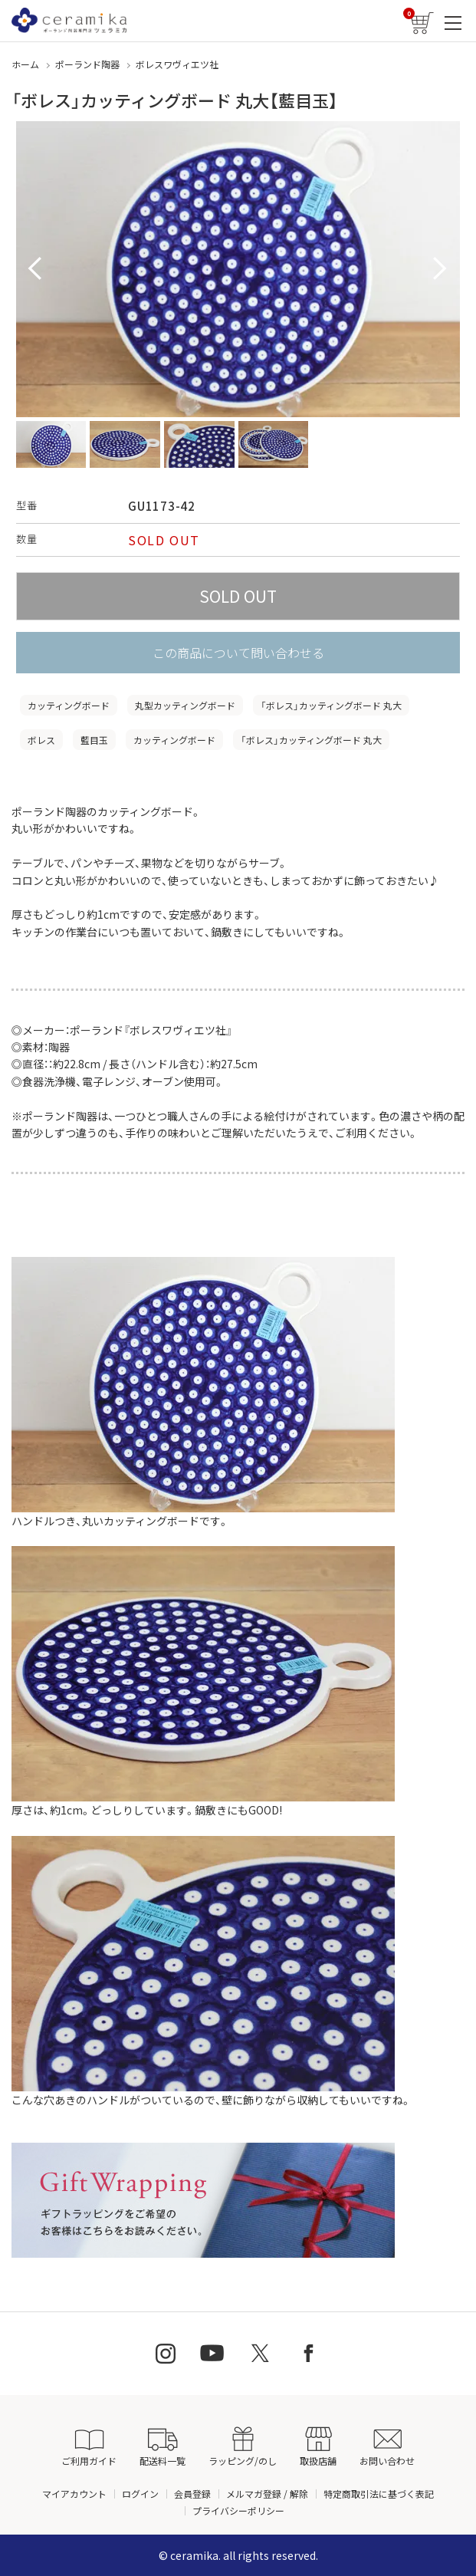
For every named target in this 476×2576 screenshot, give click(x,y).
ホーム (25, 64)
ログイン (140, 2493)
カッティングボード (69, 705)
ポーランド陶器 (87, 64)
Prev (36, 269)
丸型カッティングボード (185, 705)
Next (440, 269)
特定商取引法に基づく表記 (378, 2493)
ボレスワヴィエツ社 (177, 64)
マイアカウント (74, 2493)
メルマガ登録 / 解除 (267, 2493)
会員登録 (192, 2493)
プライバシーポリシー (238, 2510)
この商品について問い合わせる (238, 652)
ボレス (41, 739)
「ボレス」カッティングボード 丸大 (331, 705)
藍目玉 (94, 739)
